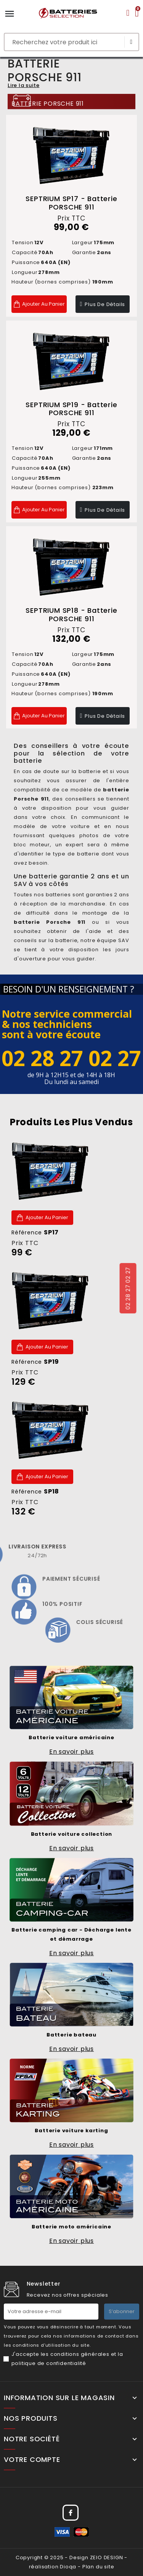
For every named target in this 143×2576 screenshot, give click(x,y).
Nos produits (31, 2418)
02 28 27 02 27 (128, 1287)
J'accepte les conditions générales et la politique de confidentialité (67, 2358)
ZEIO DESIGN (106, 2557)
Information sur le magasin (59, 2397)
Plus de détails (105, 304)
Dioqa (68, 2566)
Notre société (31, 2439)
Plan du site (98, 2566)
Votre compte (32, 2459)
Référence (35, 1232)
